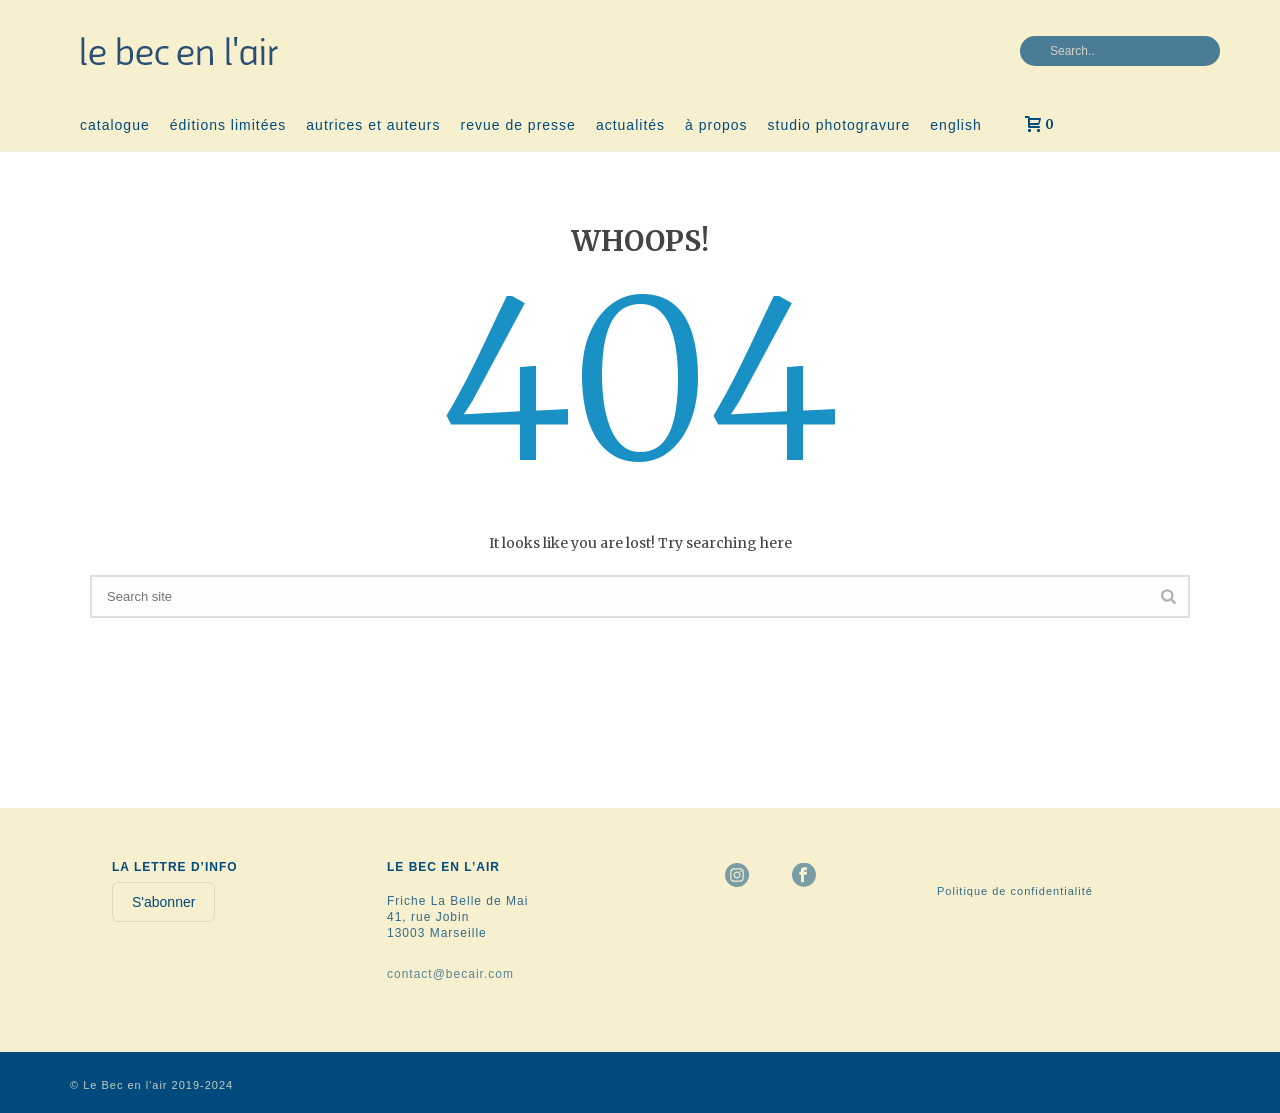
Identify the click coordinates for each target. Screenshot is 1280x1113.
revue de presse (518, 125)
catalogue (115, 125)
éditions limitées (228, 125)
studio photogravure (839, 125)
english (955, 125)
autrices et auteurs (373, 125)
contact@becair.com (450, 974)
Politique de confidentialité (1015, 891)
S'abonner (163, 902)
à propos (716, 125)
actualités (630, 125)
